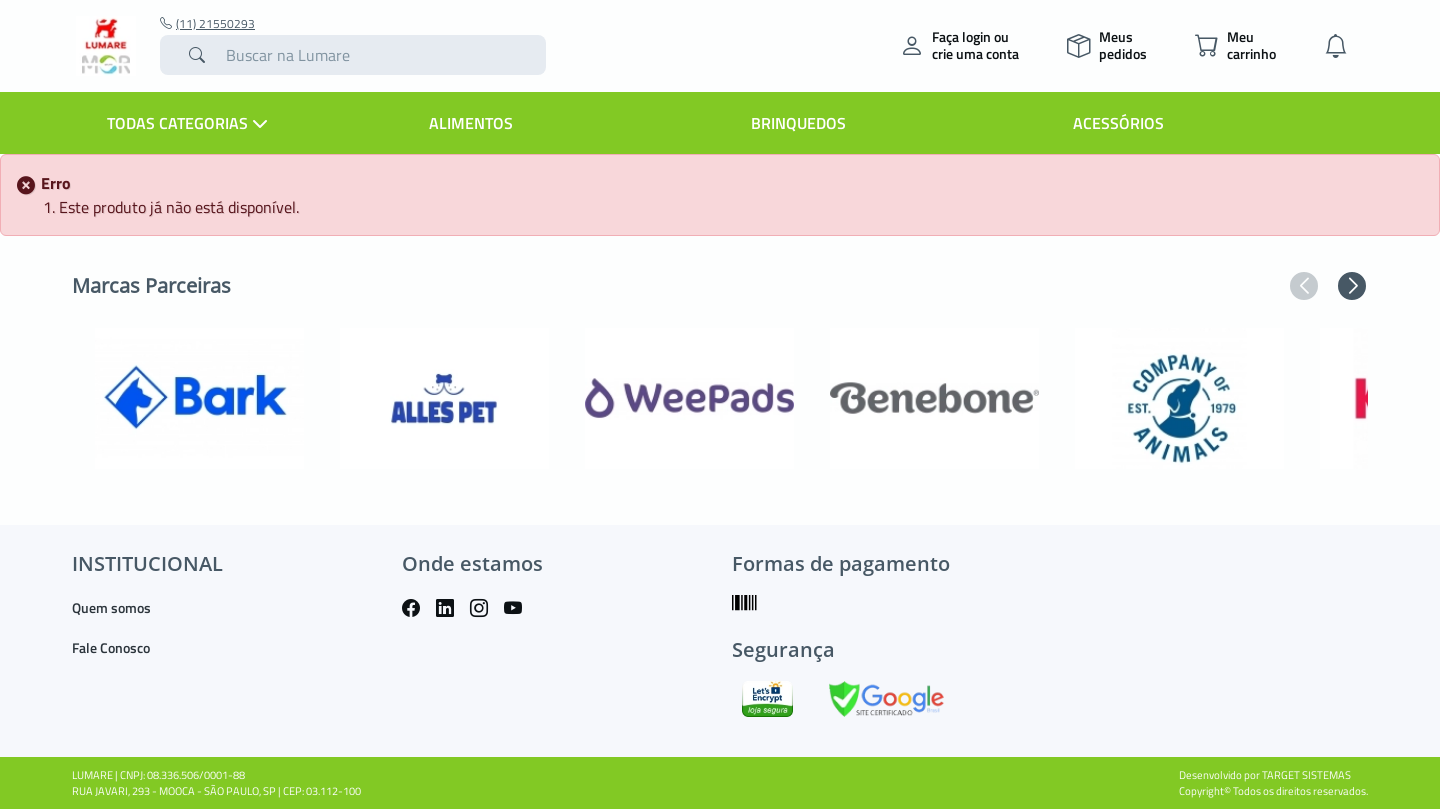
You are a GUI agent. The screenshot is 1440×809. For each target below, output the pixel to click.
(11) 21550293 (207, 24)
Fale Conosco (111, 647)
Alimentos (471, 123)
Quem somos (111, 607)
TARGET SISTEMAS (1306, 775)
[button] (1304, 286)
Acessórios (1118, 123)
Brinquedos (798, 123)
